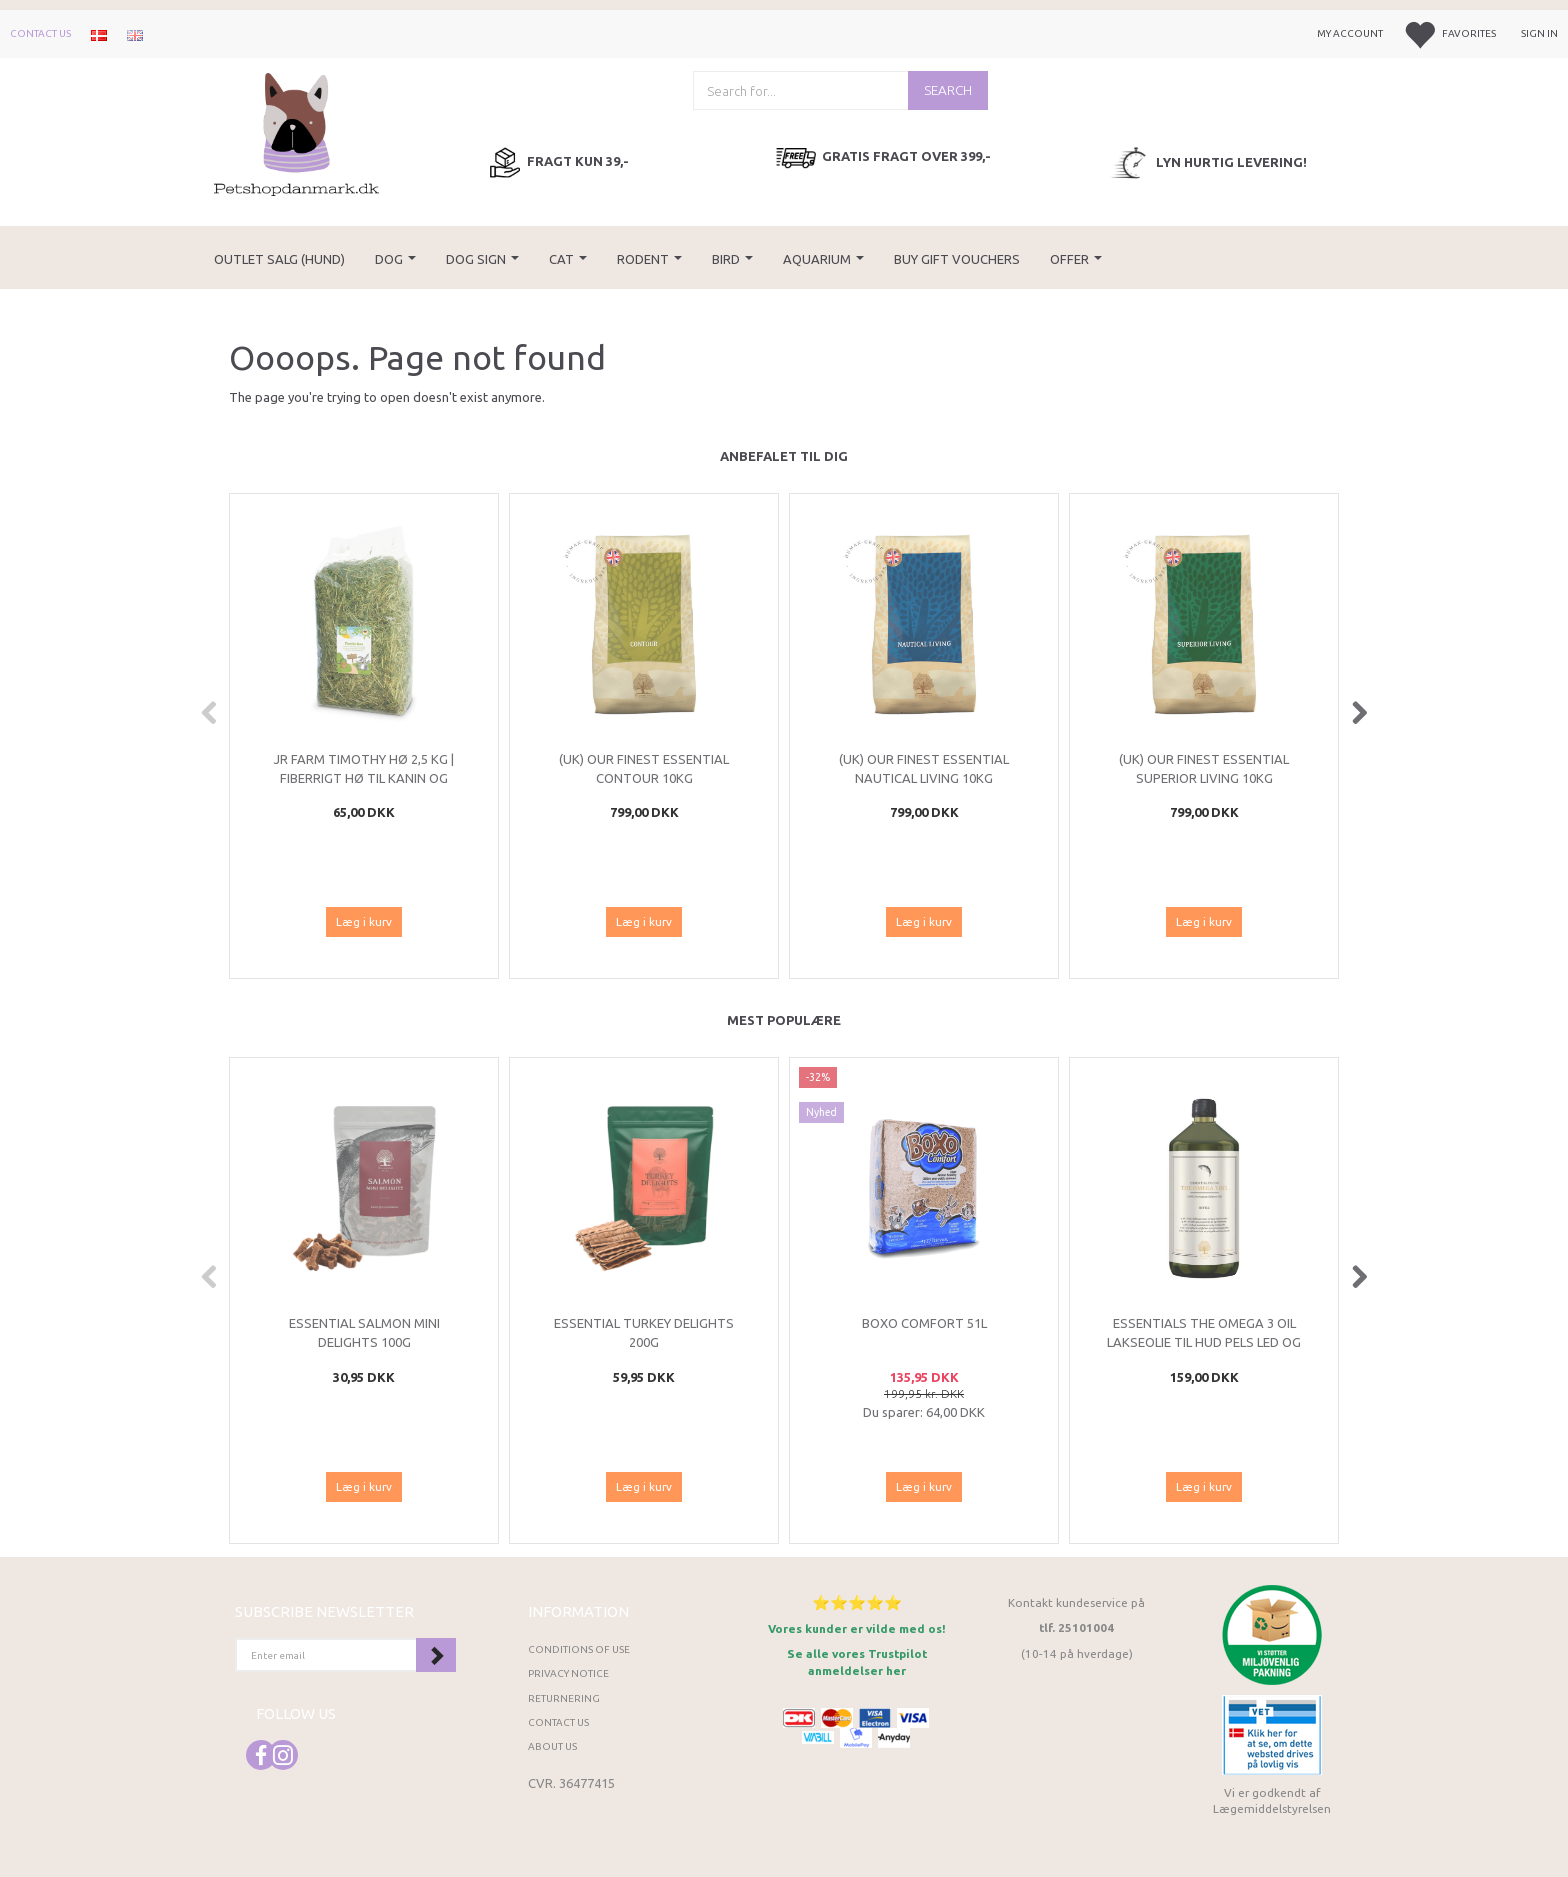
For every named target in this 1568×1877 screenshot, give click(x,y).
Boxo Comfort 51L (924, 1323)
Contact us (40, 33)
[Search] (948, 90)
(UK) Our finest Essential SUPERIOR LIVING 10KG (1204, 768)
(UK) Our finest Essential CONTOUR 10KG (644, 768)
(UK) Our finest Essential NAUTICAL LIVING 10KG (924, 768)
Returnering (564, 1698)
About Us (552, 1746)
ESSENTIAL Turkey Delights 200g (644, 1332)
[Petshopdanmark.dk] (296, 132)
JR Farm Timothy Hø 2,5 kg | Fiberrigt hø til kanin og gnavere (364, 777)
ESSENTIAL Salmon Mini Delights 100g (364, 1332)
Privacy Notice (568, 1673)
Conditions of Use (579, 1649)
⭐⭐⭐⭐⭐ (857, 1602)
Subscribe (436, 1655)
